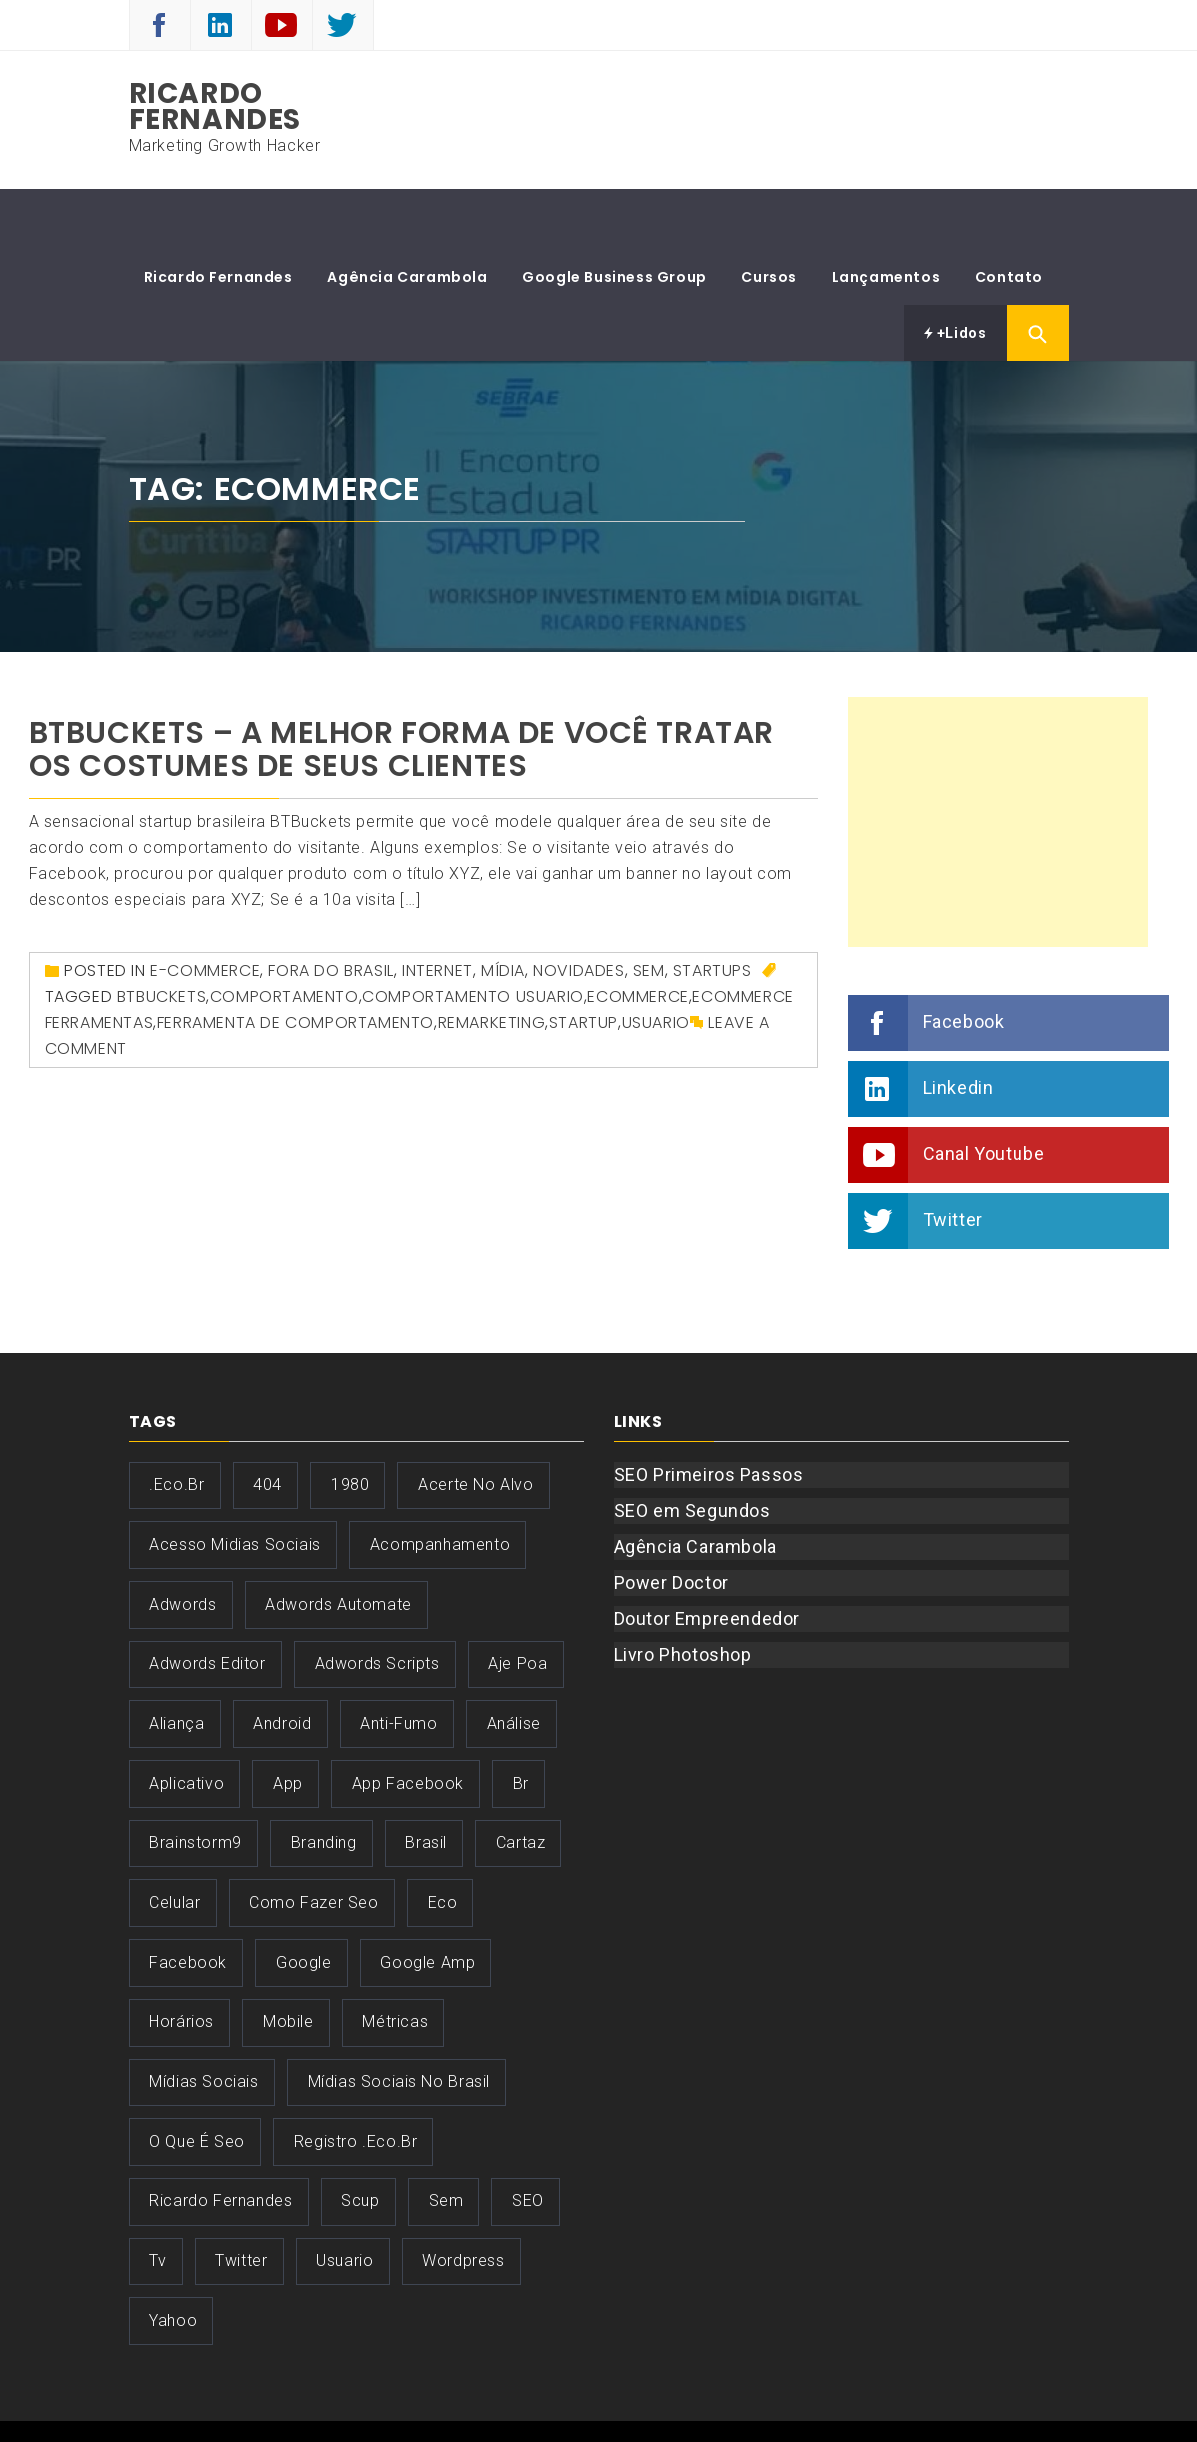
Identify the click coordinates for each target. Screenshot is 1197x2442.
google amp (427, 1902)
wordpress (463, 2200)
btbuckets (161, 936)
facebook (188, 1902)
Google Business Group (614, 217)
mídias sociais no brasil (399, 2021)
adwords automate (338, 1544)
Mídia (503, 910)
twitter (241, 2200)
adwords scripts (377, 1603)
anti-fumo (398, 1663)
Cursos (769, 217)
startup (583, 962)
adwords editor (207, 1603)
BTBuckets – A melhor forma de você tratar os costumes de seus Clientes (402, 689)
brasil (426, 1782)
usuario (656, 962)
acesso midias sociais (235, 1484)
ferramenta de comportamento (295, 962)
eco (443, 1842)
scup (360, 2140)
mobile (288, 1961)
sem (446, 2140)
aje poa (517, 1603)
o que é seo (197, 2081)
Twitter (953, 1159)
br (521, 1723)
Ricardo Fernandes (215, 106)
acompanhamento (440, 1484)
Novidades (578, 910)
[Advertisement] (998, 762)
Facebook (964, 961)
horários (181, 1961)
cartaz (521, 1782)
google (304, 1902)
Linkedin (958, 1027)
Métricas (395, 1961)
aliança (176, 1663)
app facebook (408, 1723)
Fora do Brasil (330, 910)
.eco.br (176, 1424)
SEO (528, 2140)
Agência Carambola (407, 217)
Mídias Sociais (203, 2021)
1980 (350, 1424)
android (282, 1663)
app (288, 1723)
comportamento (284, 936)
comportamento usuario (473, 936)
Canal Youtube (984, 1093)
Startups (712, 910)
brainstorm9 (195, 1782)
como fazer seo (313, 1842)
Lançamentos (886, 217)
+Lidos (955, 273)
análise (514, 1663)
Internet (437, 910)
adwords (182, 1544)
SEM (649, 910)
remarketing (492, 962)
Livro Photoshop (683, 1594)
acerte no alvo (475, 1424)
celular (174, 1842)
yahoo (173, 2260)
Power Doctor (671, 1522)
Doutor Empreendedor (707, 1558)
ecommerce (637, 936)
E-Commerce (205, 910)
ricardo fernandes (220, 2140)
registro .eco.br (356, 2081)
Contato (1009, 217)
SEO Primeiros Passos (709, 1414)
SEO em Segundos (692, 1450)
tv (157, 2200)
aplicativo (186, 1723)
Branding (324, 1782)
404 (267, 1424)
